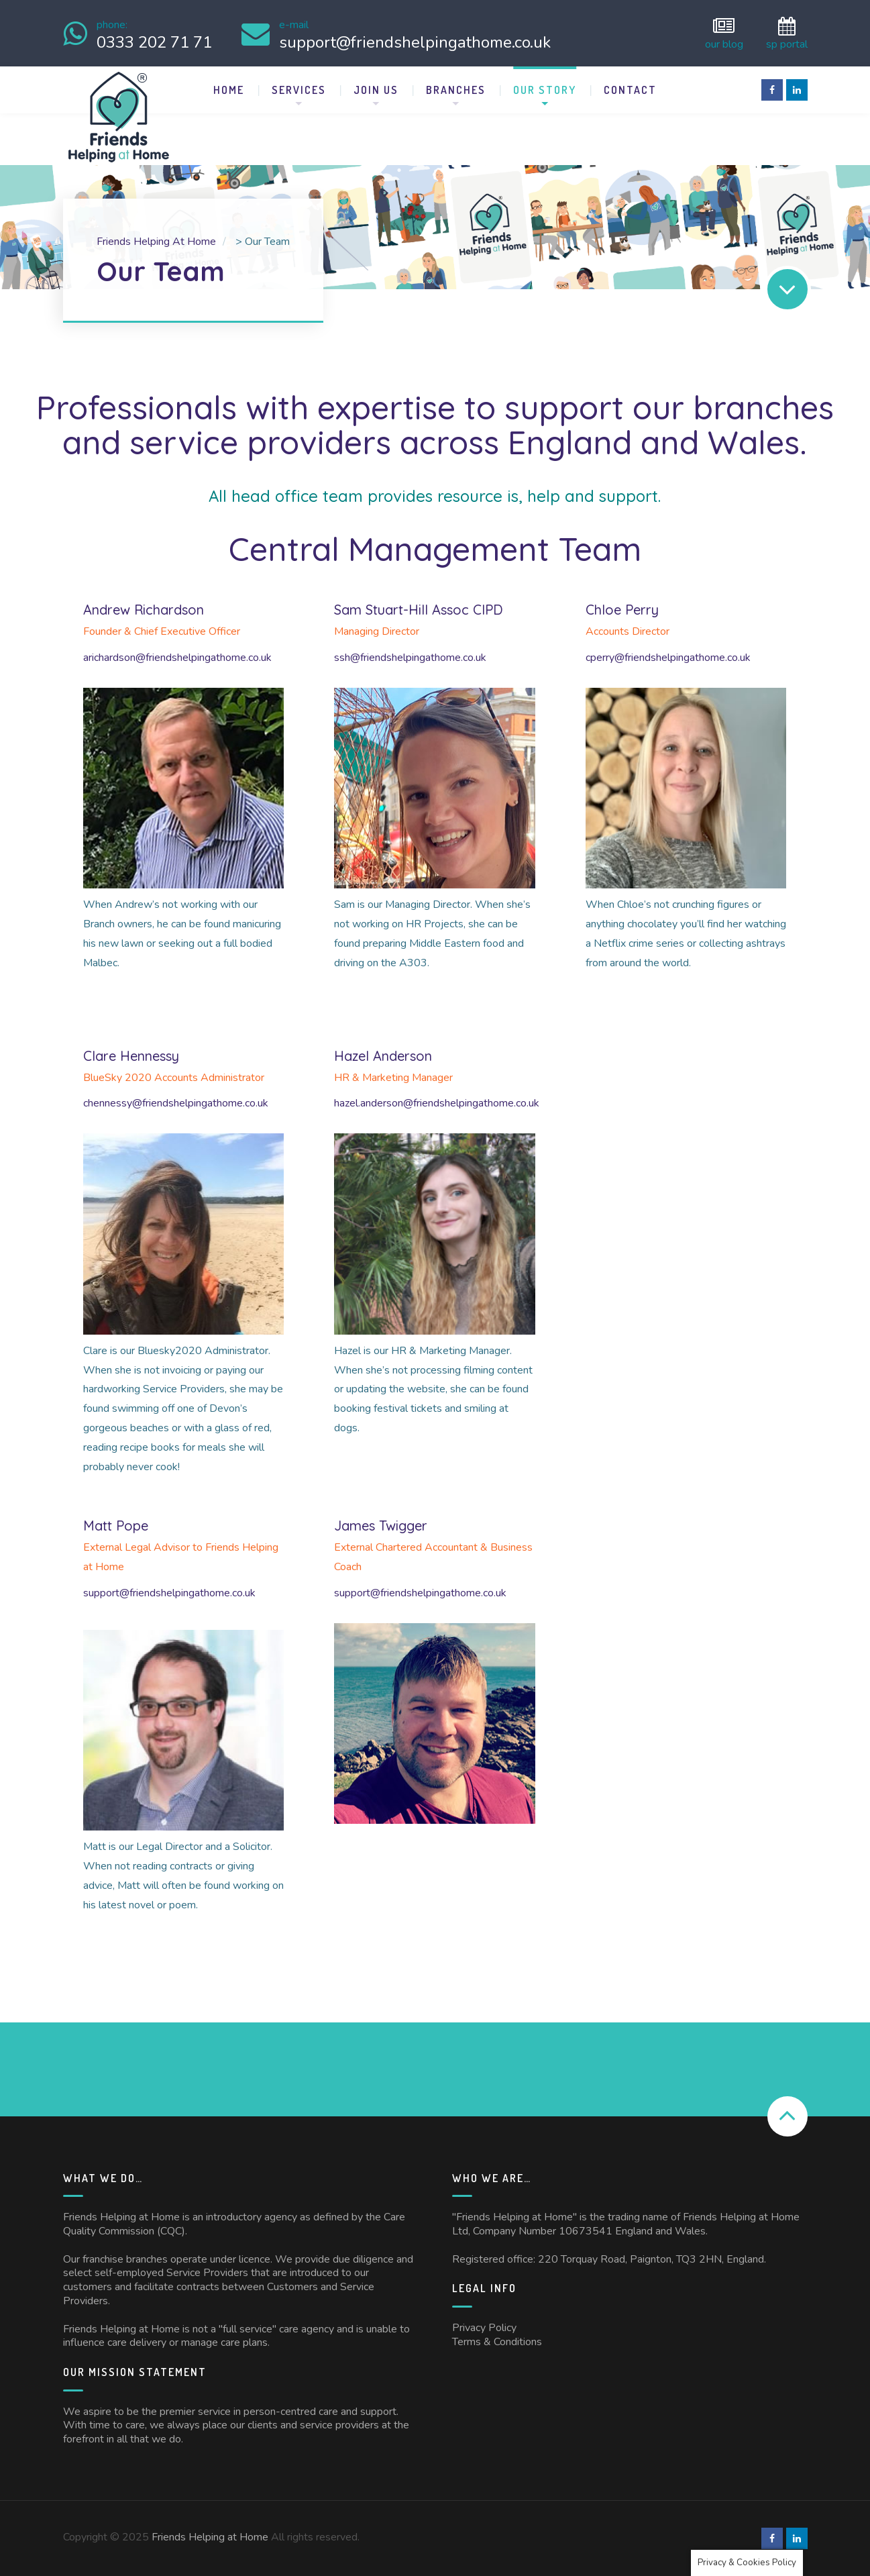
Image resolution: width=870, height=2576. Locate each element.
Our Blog (724, 33)
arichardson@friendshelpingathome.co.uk (177, 657)
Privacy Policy (484, 2327)
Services (299, 90)
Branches (456, 90)
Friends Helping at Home (210, 2537)
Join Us (376, 90)
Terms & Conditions (497, 2341)
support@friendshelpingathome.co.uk (169, 1593)
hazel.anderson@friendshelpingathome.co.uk (436, 1103)
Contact (630, 90)
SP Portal (787, 33)
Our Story (544, 90)
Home (228, 90)
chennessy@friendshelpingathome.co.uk (175, 1103)
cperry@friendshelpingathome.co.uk (668, 657)
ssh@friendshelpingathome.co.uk (410, 657)
